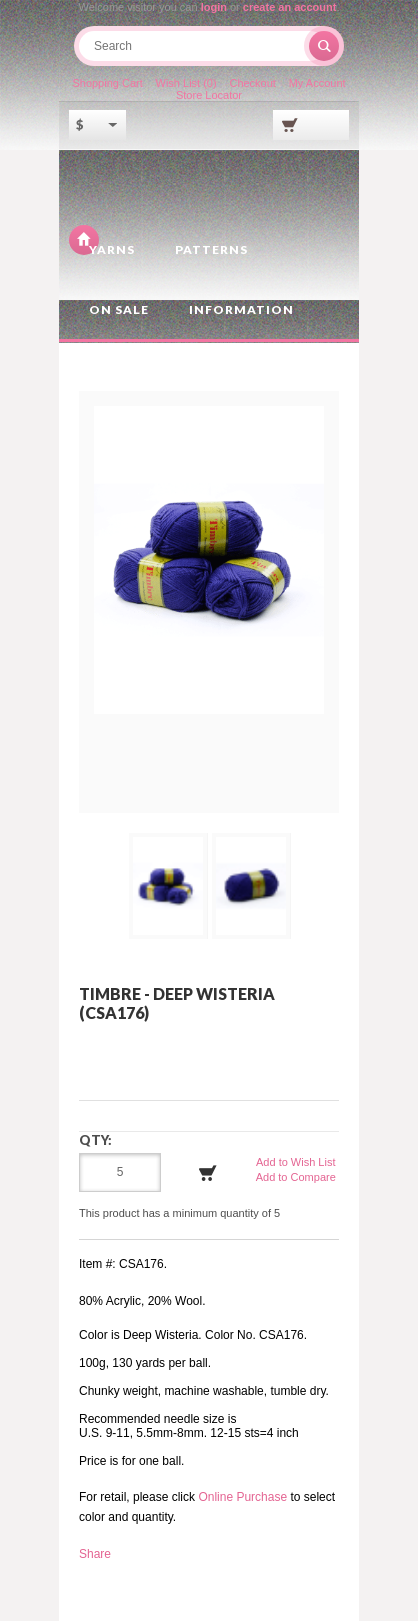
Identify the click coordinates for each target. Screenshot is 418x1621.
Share (95, 1554)
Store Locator (209, 95)
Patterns (211, 249)
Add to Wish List (295, 1162)
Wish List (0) (186, 83)
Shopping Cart (107, 83)
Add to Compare (296, 1177)
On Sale (119, 309)
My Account (317, 83)
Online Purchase (242, 1497)
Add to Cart (208, 1173)
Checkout (252, 83)
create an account (290, 7)
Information (241, 309)
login (214, 7)
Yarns (112, 249)
